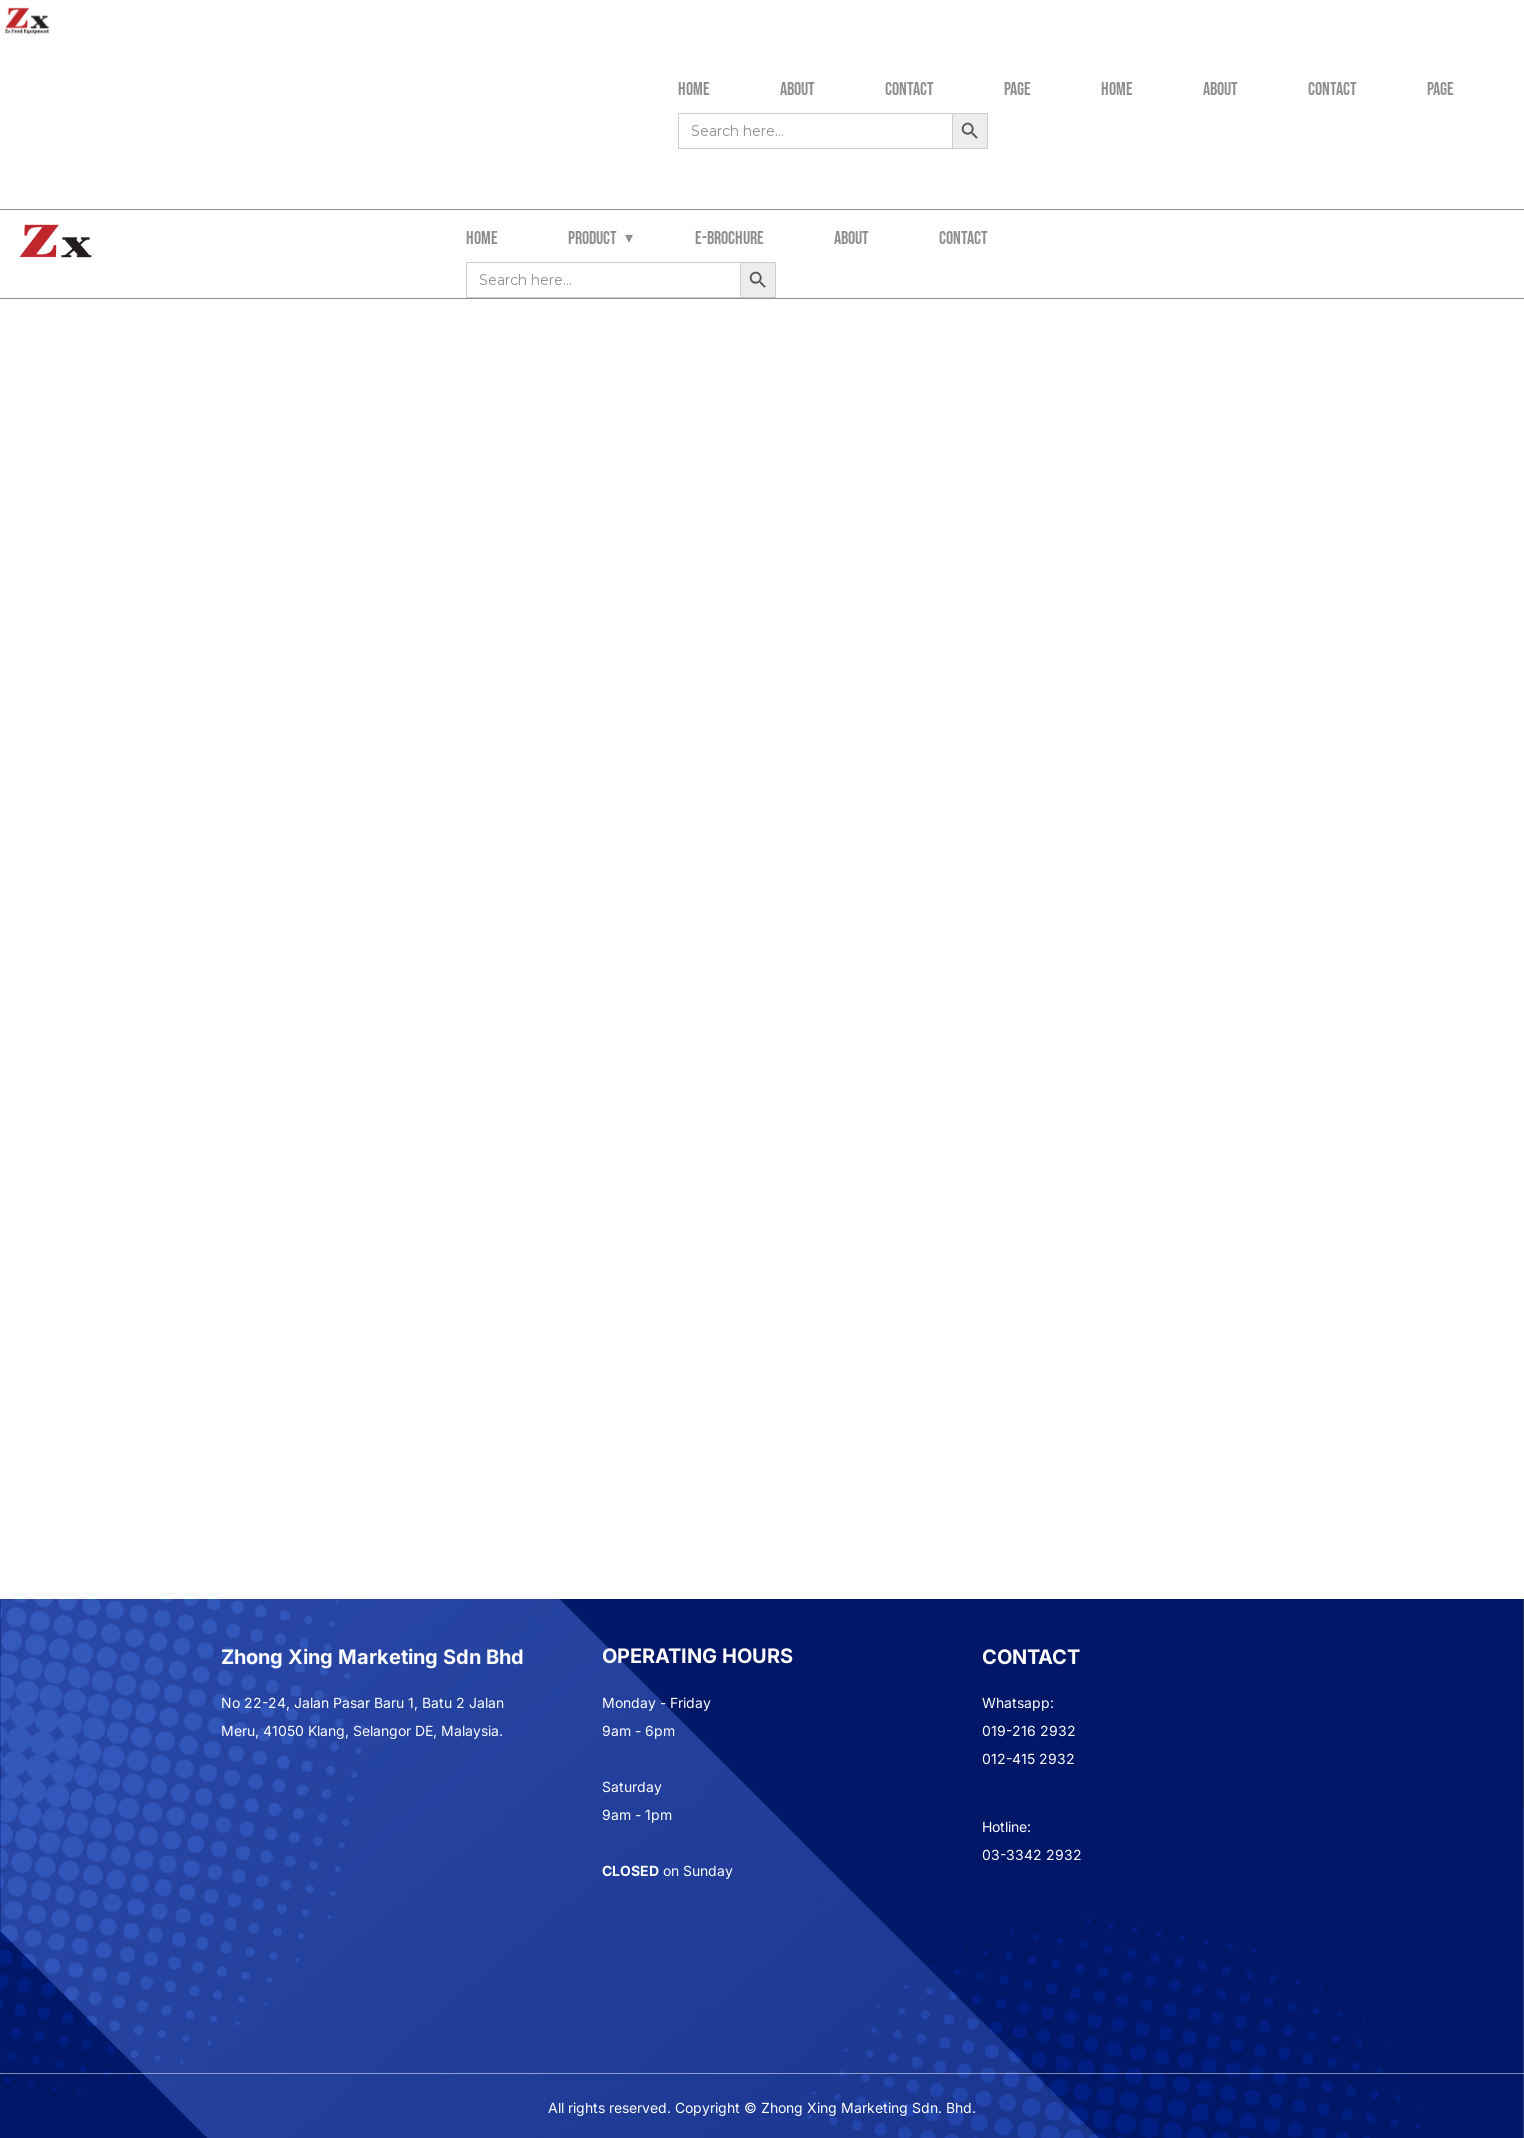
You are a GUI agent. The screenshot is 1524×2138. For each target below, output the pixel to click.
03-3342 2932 (1032, 1854)
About (797, 89)
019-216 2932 (1029, 1730)
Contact (909, 89)
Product (592, 238)
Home (694, 89)
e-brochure (729, 238)
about (851, 238)
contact (963, 238)
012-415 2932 (1028, 1758)
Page (1017, 89)
